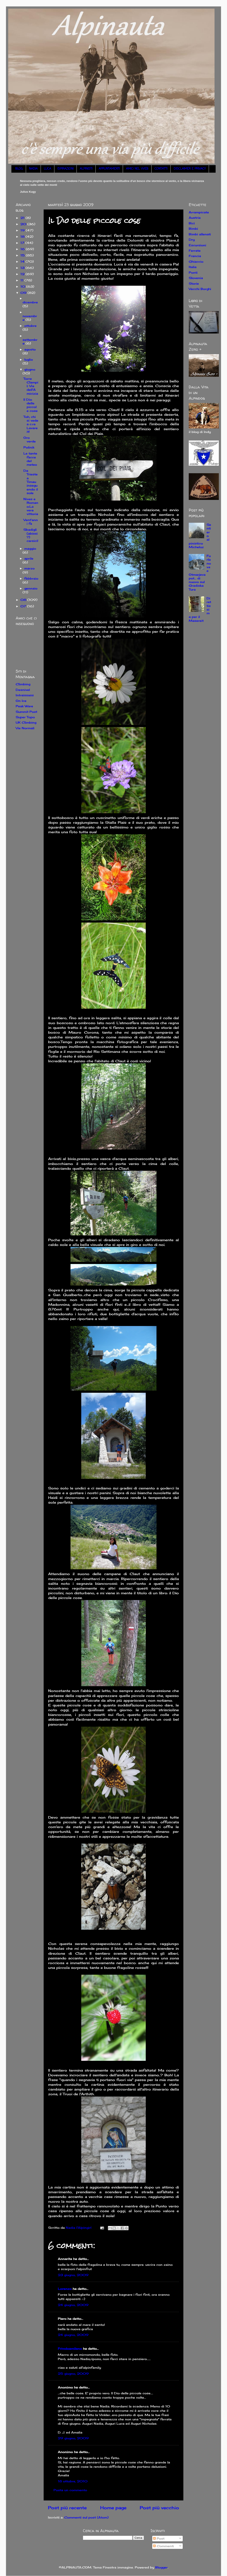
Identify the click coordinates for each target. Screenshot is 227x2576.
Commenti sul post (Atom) (86, 2517)
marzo (29, 568)
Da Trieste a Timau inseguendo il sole (30, 482)
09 (24, 293)
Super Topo (25, 717)
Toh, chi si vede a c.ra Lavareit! (30, 424)
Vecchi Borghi (200, 289)
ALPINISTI (86, 169)
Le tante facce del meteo (30, 458)
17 (22, 243)
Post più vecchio (159, 2507)
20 (23, 224)
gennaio (30, 588)
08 (23, 600)
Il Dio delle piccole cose (30, 405)
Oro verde (29, 439)
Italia (192, 267)
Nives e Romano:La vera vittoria (30, 506)
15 (23, 255)
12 (23, 274)
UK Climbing (26, 722)
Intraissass (25, 695)
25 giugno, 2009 (73, 2373)
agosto (30, 349)
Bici (192, 223)
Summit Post (26, 711)
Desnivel (23, 690)
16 (23, 249)
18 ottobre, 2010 (72, 2481)
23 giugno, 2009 (73, 2275)
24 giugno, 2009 (73, 2305)
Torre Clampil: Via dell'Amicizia (30, 386)
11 (22, 280)
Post (158, 2538)
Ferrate (195, 250)
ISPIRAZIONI (65, 169)
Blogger (161, 2567)
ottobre (30, 325)
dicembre (30, 302)
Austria (195, 217)
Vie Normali (25, 728)
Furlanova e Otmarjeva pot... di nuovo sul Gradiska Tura (200, 572)
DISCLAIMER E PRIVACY (190, 169)
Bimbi (193, 228)
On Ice (21, 701)
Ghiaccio (196, 261)
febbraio (31, 578)
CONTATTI (161, 169)
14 (23, 261)
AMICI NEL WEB (137, 169)
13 (23, 268)
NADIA (33, 169)
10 (23, 286)
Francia (195, 256)
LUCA (47, 169)
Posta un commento (70, 2490)
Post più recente (67, 2507)
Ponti (193, 272)
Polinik (28, 447)
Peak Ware (24, 706)
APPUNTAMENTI (109, 169)
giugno (29, 369)
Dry (192, 239)
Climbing (23, 684)
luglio (28, 359)
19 (23, 230)
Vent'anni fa (30, 521)
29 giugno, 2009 (73, 2438)
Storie (194, 283)
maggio (30, 548)
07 (23, 606)
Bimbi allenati (200, 234)
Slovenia (196, 278)
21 (23, 218)
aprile (28, 558)
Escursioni (197, 245)
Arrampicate (199, 212)
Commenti (163, 2546)
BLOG (19, 169)
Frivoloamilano (70, 2348)
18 (23, 236)
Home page (113, 2507)
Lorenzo (65, 2289)
